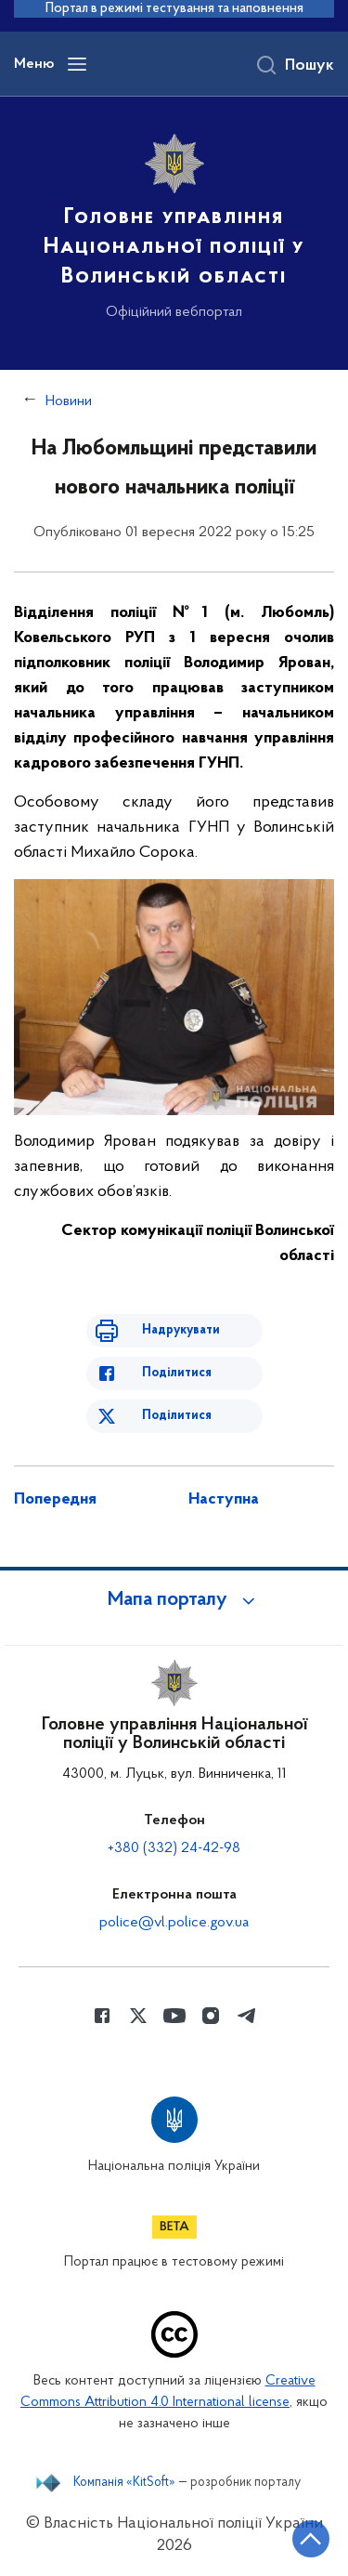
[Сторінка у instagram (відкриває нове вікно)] (211, 2015)
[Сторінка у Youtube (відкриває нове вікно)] (174, 2015)
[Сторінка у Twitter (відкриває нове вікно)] (138, 2015)
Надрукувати (181, 1330)
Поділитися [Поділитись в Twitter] (177, 1416)
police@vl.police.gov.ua (174, 1922)
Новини (68, 401)
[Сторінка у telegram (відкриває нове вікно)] (247, 2015)
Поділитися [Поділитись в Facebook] (177, 1373)
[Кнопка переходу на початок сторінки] (310, 2538)
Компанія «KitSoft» (124, 2483)
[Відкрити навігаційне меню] (77, 64)
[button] (174, 1600)
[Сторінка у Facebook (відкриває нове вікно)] (102, 2015)
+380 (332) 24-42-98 (174, 1848)
